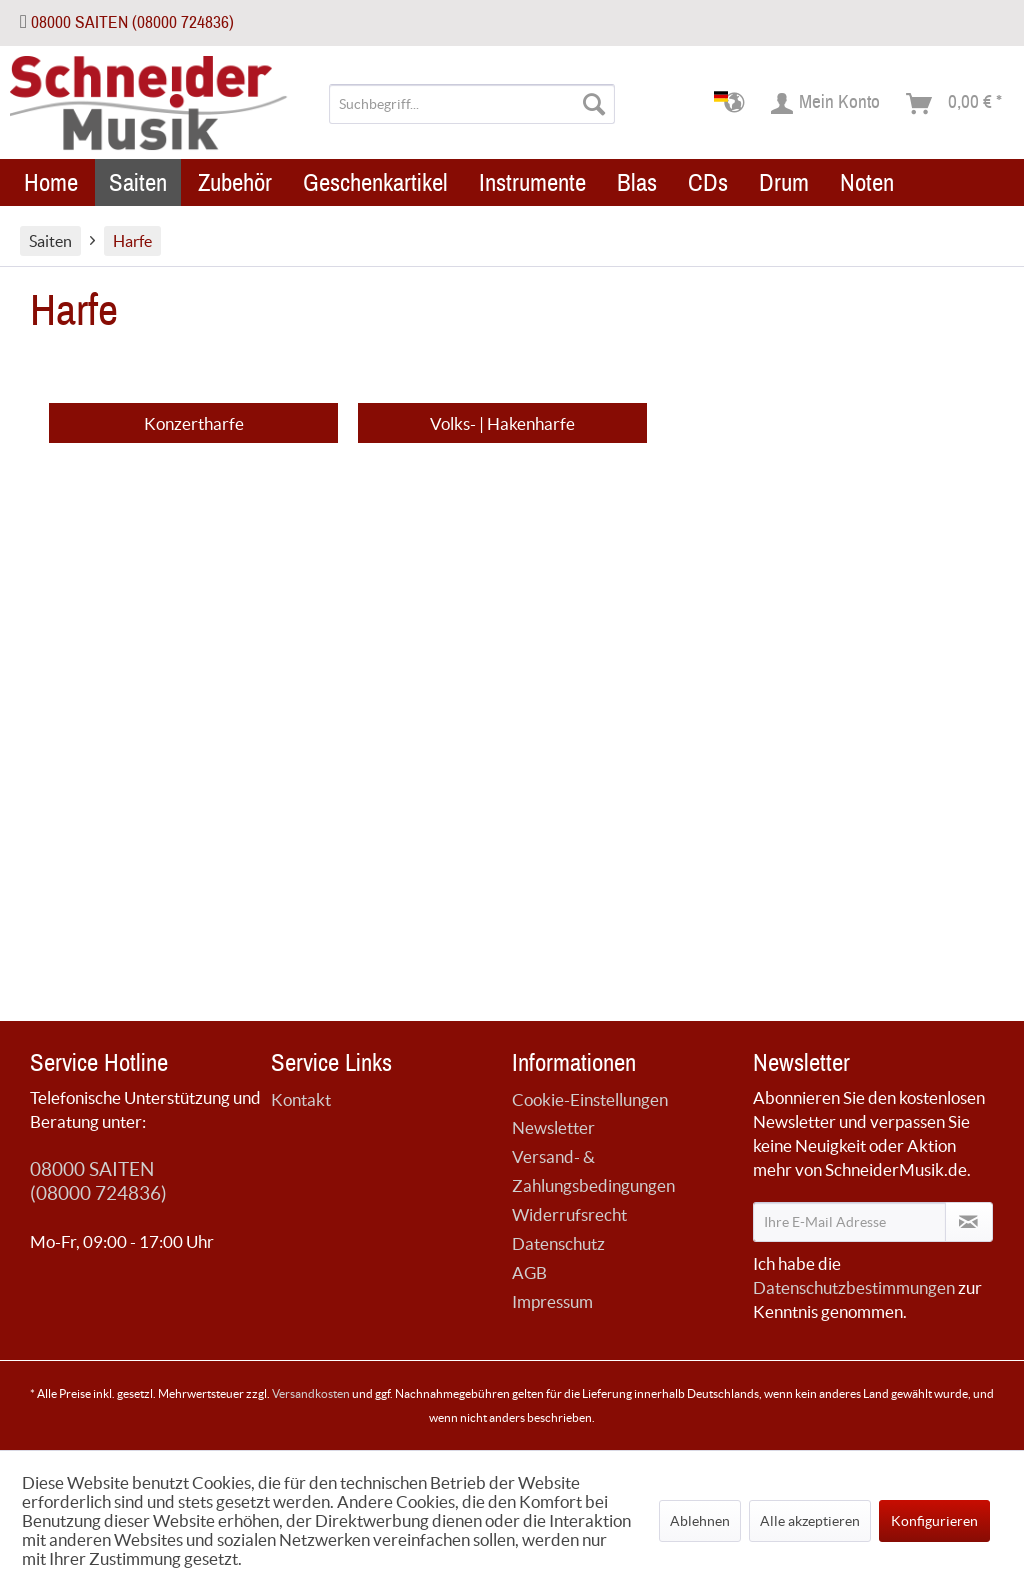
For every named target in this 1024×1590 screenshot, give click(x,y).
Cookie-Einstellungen (590, 1099)
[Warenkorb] (955, 104)
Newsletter (553, 1127)
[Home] (51, 182)
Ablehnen (700, 1521)
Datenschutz (558, 1243)
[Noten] (867, 182)
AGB (529, 1272)
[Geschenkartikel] (375, 182)
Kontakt (301, 1099)
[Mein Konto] (826, 104)
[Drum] (784, 182)
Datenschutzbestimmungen (854, 1287)
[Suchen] (594, 104)
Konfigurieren (934, 1521)
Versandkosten (311, 1393)
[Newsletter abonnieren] (969, 1222)
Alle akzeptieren (810, 1521)
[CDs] (708, 182)
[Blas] (637, 182)
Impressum (552, 1301)
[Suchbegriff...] (472, 104)
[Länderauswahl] (735, 104)
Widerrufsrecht (569, 1214)
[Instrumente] (532, 182)
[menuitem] (472, 104)
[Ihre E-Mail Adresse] (849, 1222)
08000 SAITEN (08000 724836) (132, 22)
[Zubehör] (235, 182)
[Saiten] (138, 182)
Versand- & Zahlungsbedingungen (593, 1171)
